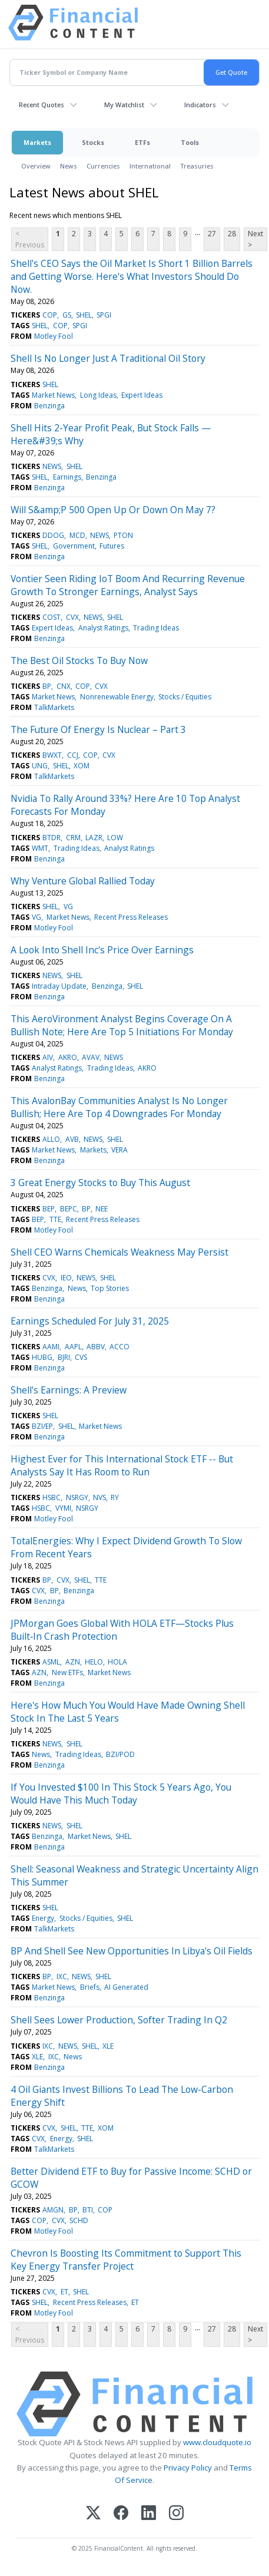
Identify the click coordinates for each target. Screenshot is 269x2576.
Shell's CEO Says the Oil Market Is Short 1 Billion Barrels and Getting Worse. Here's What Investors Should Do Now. (132, 276)
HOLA (117, 1662)
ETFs (142, 142)
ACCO (119, 1347)
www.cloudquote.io (217, 2442)
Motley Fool (53, 336)
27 (212, 234)
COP (49, 315)
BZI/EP (42, 1426)
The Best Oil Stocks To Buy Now (79, 660)
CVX (72, 617)
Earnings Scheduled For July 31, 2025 (90, 1321)
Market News (53, 395)
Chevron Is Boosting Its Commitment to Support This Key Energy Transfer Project (126, 2260)
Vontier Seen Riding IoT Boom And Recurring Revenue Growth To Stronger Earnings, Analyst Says (128, 585)
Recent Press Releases (131, 917)
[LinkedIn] (149, 2514)
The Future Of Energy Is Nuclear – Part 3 (98, 729)
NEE (101, 1209)
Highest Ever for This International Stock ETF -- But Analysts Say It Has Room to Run (122, 1465)
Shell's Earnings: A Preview (69, 1389)
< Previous (29, 239)
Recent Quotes (41, 104)
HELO (94, 1662)
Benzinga (49, 406)
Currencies (103, 165)
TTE (55, 1219)
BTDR (51, 838)
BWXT (52, 755)
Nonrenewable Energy (117, 697)
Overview (36, 165)
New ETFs (67, 1672)
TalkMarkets (54, 707)
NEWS (51, 466)
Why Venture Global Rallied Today (83, 880)
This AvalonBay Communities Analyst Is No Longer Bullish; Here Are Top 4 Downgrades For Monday (119, 1107)
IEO (66, 1278)
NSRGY (77, 1497)
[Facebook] (121, 2514)
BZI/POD (120, 1754)
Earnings (67, 477)
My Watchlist (124, 104)
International (150, 165)
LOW (115, 838)
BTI (87, 2210)
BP (46, 686)
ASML (51, 1662)
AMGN (53, 2210)
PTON (123, 535)
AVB (72, 1139)
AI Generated (126, 1987)
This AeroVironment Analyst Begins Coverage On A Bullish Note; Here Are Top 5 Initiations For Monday (122, 1025)
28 (232, 234)
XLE (108, 2046)
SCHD (78, 2220)
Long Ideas (98, 395)
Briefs (89, 1987)
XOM (81, 766)
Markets (37, 142)
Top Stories (110, 1288)
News (68, 165)
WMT (40, 848)
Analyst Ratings (103, 628)
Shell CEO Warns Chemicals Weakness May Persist (119, 1252)
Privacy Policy (188, 2467)
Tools (190, 142)
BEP (48, 1209)
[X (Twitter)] (93, 2514)
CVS (81, 1357)
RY (115, 1497)
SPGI (104, 315)
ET (64, 2292)
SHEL (84, 315)
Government (74, 546)
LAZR (93, 838)
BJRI (64, 1357)
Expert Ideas (141, 395)
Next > (255, 239)
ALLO (51, 1139)
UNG (40, 766)
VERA (119, 1150)
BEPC (68, 1209)
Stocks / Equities (184, 697)
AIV (47, 1057)
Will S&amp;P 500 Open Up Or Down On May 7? (113, 509)
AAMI (50, 1347)
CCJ (72, 755)
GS (66, 315)
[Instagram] (176, 2514)
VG (68, 906)
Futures (111, 546)
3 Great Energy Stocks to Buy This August (100, 1182)
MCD (77, 535)
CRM (73, 838)
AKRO (67, 1057)
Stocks (93, 142)
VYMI (63, 1508)
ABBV (96, 1347)
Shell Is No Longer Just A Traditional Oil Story (108, 358)
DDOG (53, 535)
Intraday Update (59, 986)
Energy (43, 1918)
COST (51, 617)
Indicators (200, 104)
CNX (64, 686)
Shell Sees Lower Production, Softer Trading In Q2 (119, 2019)
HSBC (51, 1497)
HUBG (42, 1357)
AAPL (73, 1347)
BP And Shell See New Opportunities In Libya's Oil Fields (132, 1950)
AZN (72, 1662)
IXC (62, 1976)
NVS (99, 1497)
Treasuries (197, 165)
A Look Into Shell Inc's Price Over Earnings (102, 949)
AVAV (90, 1057)
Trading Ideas (156, 628)
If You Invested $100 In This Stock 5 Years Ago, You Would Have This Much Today (121, 1793)
